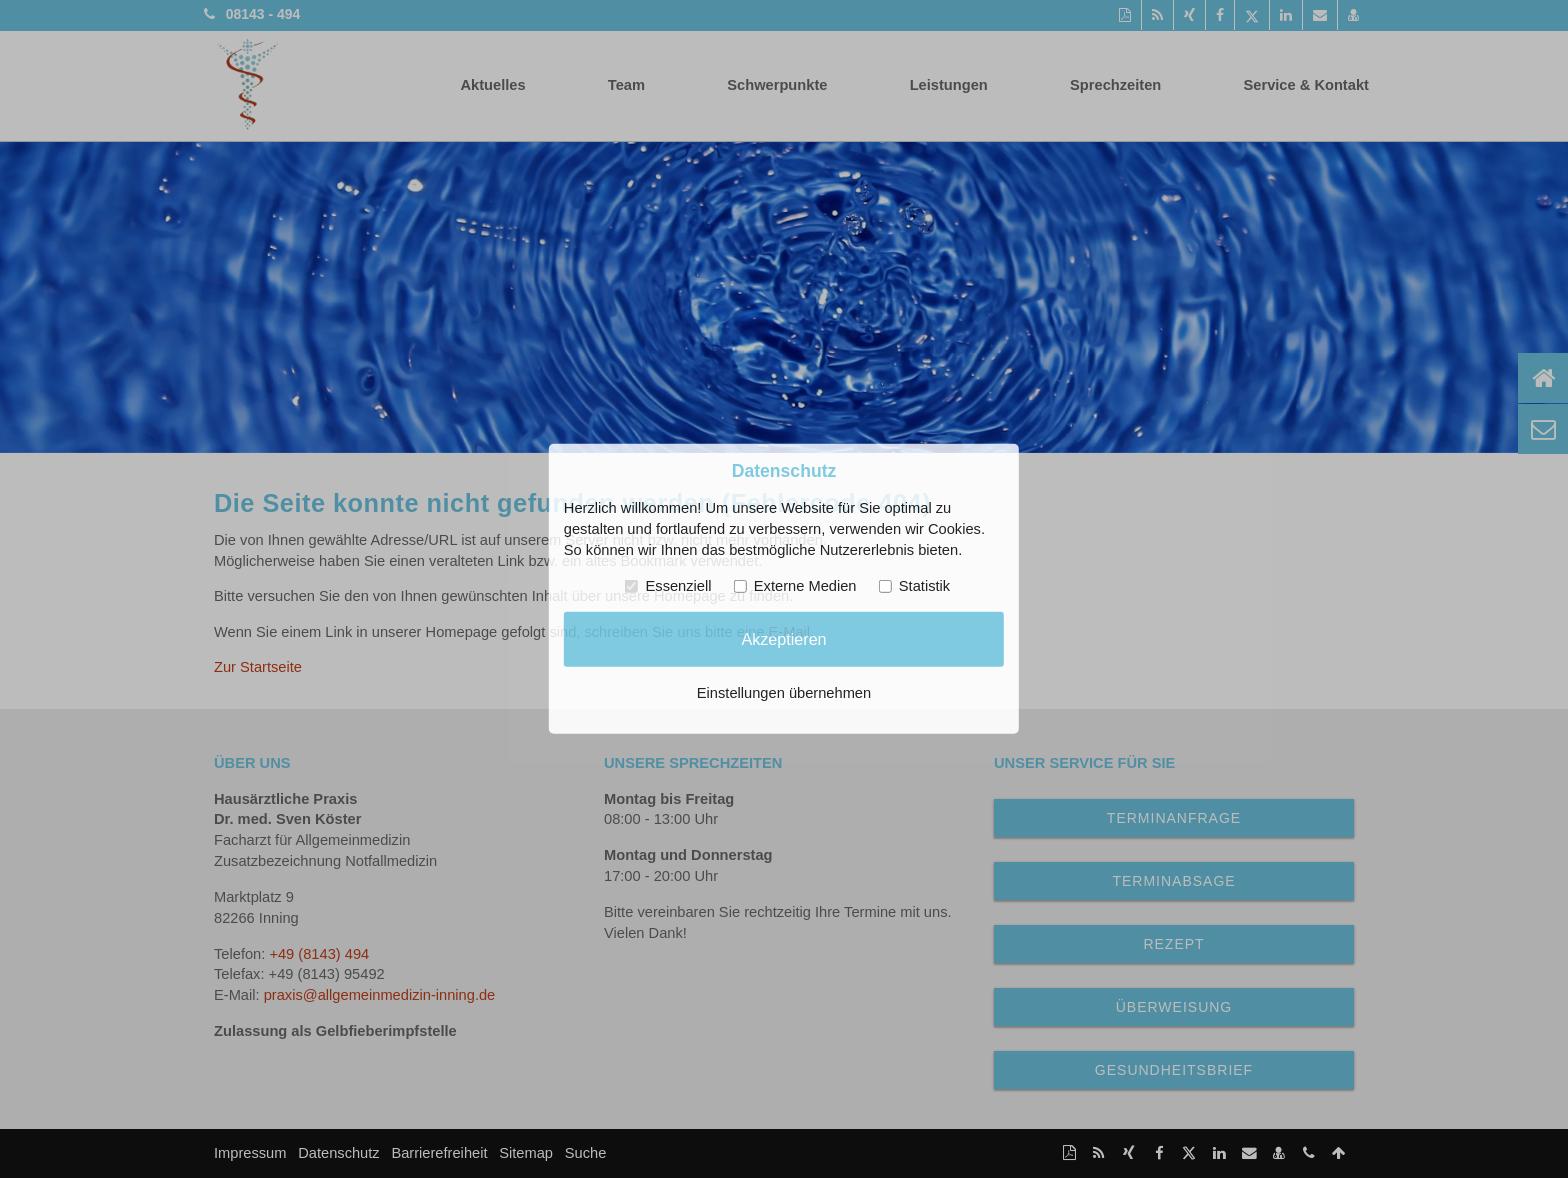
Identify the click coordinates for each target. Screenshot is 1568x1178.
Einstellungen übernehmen (784, 693)
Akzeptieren (783, 639)
